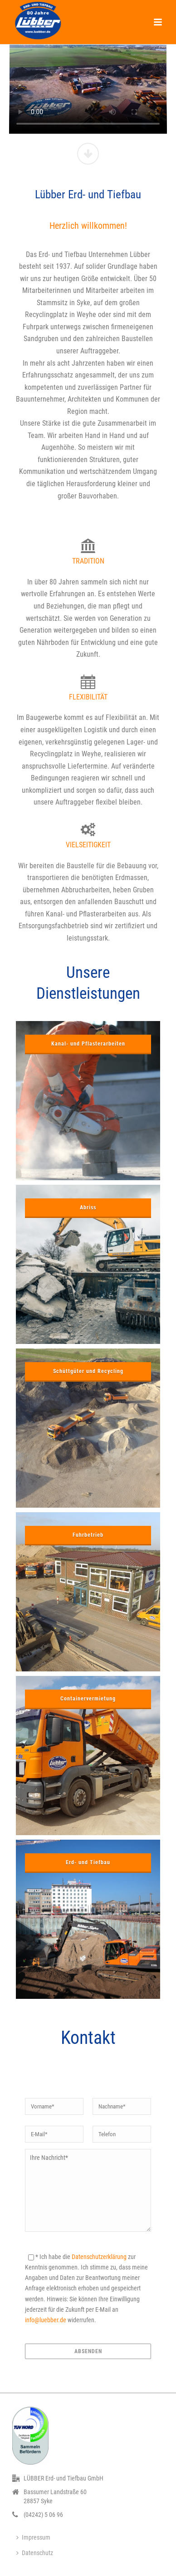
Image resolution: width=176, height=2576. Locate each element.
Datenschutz (34, 2552)
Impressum (33, 2537)
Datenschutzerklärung (99, 2256)
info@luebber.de (45, 2320)
